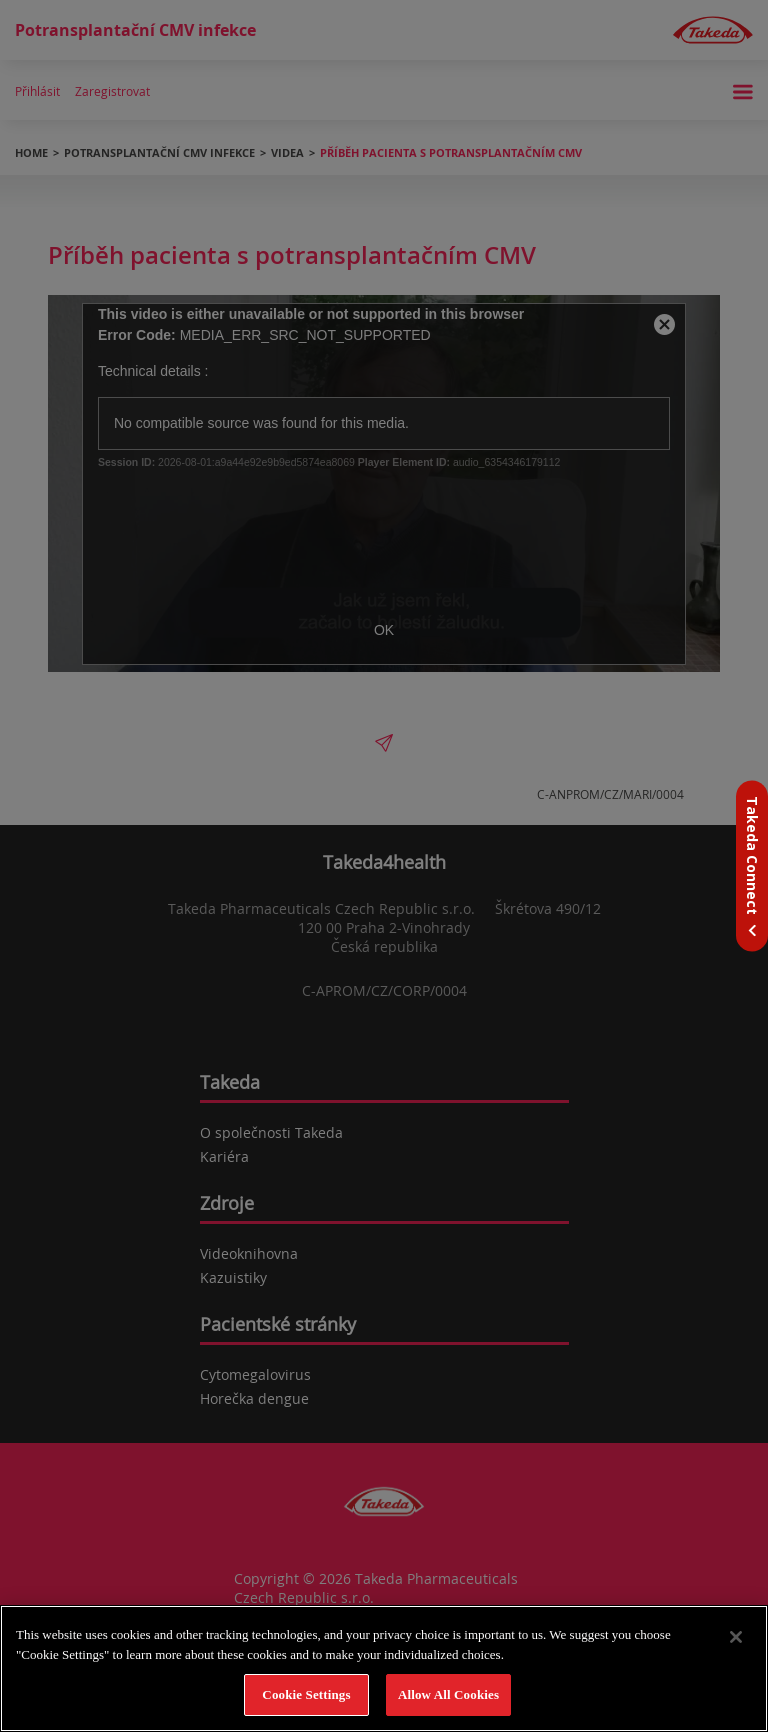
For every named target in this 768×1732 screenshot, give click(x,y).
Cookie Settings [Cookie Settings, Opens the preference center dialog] (306, 1694)
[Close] (736, 1637)
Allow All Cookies (448, 1694)
